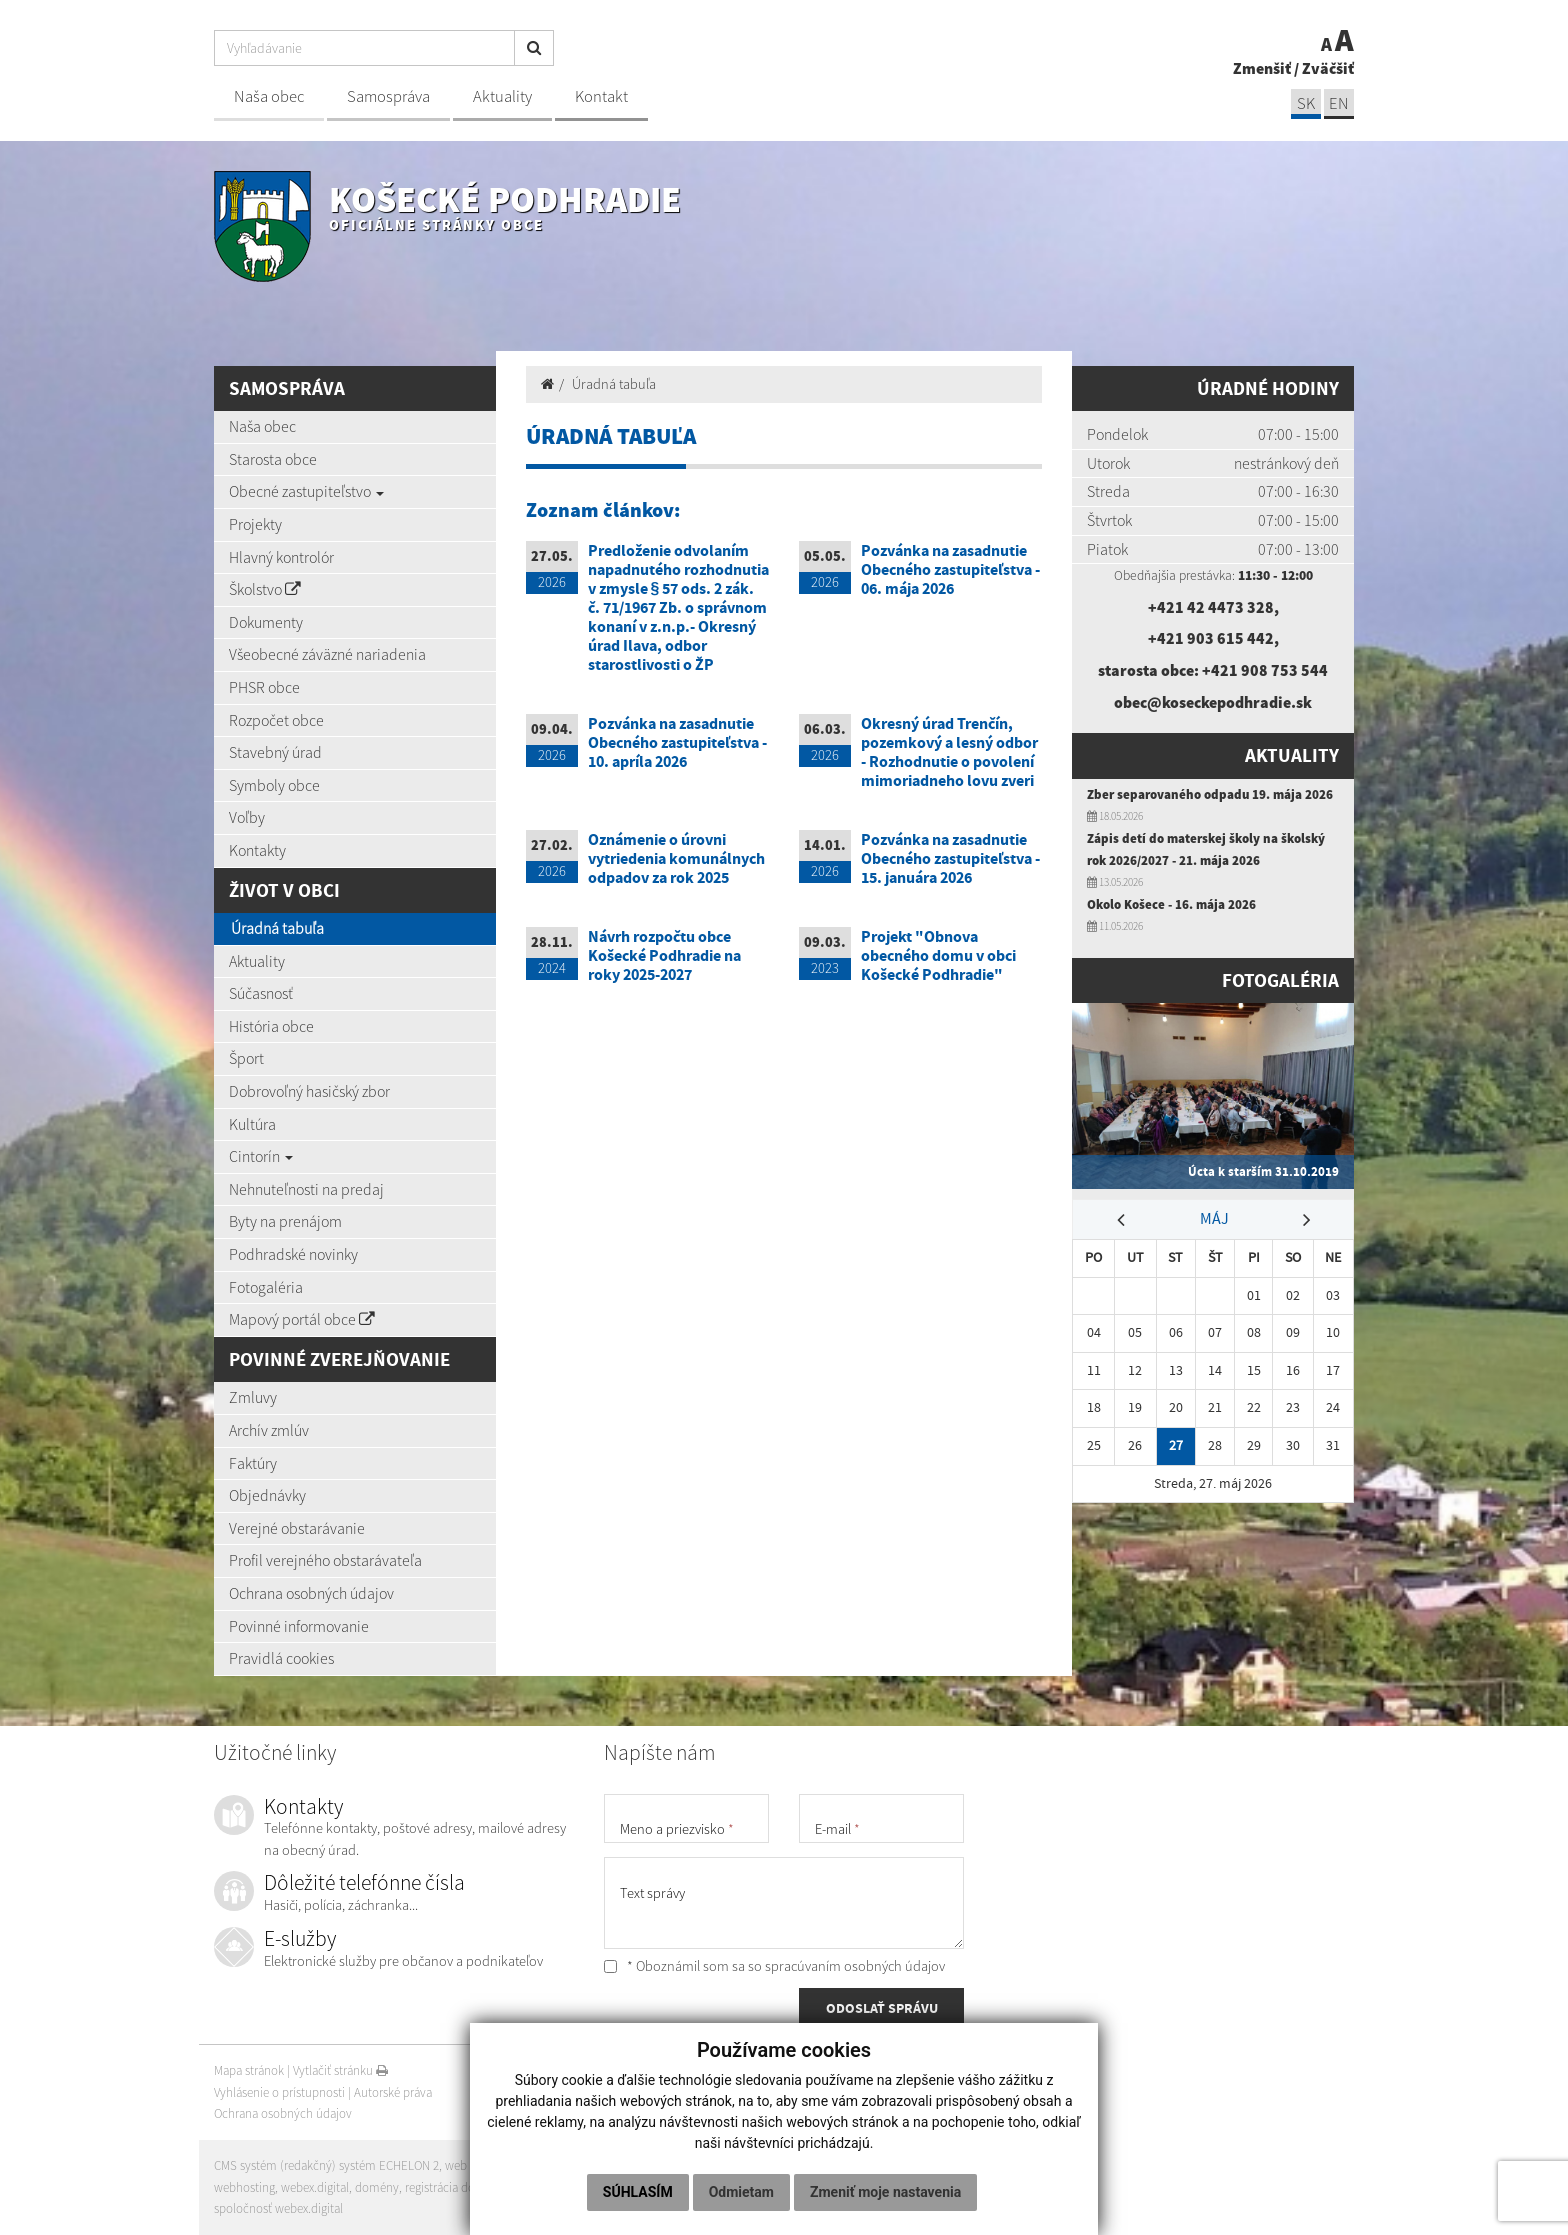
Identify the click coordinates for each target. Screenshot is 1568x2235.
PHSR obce (264, 687)
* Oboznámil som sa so (774, 1966)
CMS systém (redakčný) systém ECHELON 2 (326, 2165)
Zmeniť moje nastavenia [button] (885, 2192)
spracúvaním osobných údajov (855, 1966)
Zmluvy (253, 1397)
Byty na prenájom (285, 1221)
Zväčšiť (1328, 68)
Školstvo (265, 589)
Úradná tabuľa (277, 928)
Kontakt (601, 96)
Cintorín (261, 1156)
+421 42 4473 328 (1211, 607)
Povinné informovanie (299, 1626)
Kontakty (257, 850)
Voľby (247, 817)
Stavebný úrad (275, 752)
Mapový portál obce (302, 1319)
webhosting (244, 2187)
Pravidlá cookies (281, 1658)
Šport (246, 1058)
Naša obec (269, 96)
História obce (271, 1026)
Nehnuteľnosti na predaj (306, 1189)
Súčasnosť (261, 993)
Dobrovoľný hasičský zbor (309, 1091)
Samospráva (388, 96)
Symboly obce (274, 785)
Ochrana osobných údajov (311, 1593)
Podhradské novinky (293, 1254)
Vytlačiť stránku (340, 2070)
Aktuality (502, 96)
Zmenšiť (1262, 68)
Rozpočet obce (276, 720)
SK (1306, 103)
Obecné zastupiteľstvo (306, 491)
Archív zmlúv (269, 1430)
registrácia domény (455, 2187)
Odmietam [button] (741, 2192)
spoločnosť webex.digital (278, 2208)
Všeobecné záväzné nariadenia (327, 654)
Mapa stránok (249, 2070)
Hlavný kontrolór (281, 557)
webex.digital (315, 2187)
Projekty (255, 524)
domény (377, 2187)
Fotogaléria (266, 1287)
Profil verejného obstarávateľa (325, 1560)
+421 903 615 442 (1211, 638)
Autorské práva (393, 2092)
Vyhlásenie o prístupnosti (279, 2092)
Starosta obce (273, 459)
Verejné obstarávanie (297, 1528)
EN (1339, 103)
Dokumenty (266, 622)
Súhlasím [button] (638, 2192)
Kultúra (252, 1124)
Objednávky (267, 1495)
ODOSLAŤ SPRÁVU (882, 2008)
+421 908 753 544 (1265, 670)
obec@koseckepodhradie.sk (1213, 702)
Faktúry (253, 1463)
